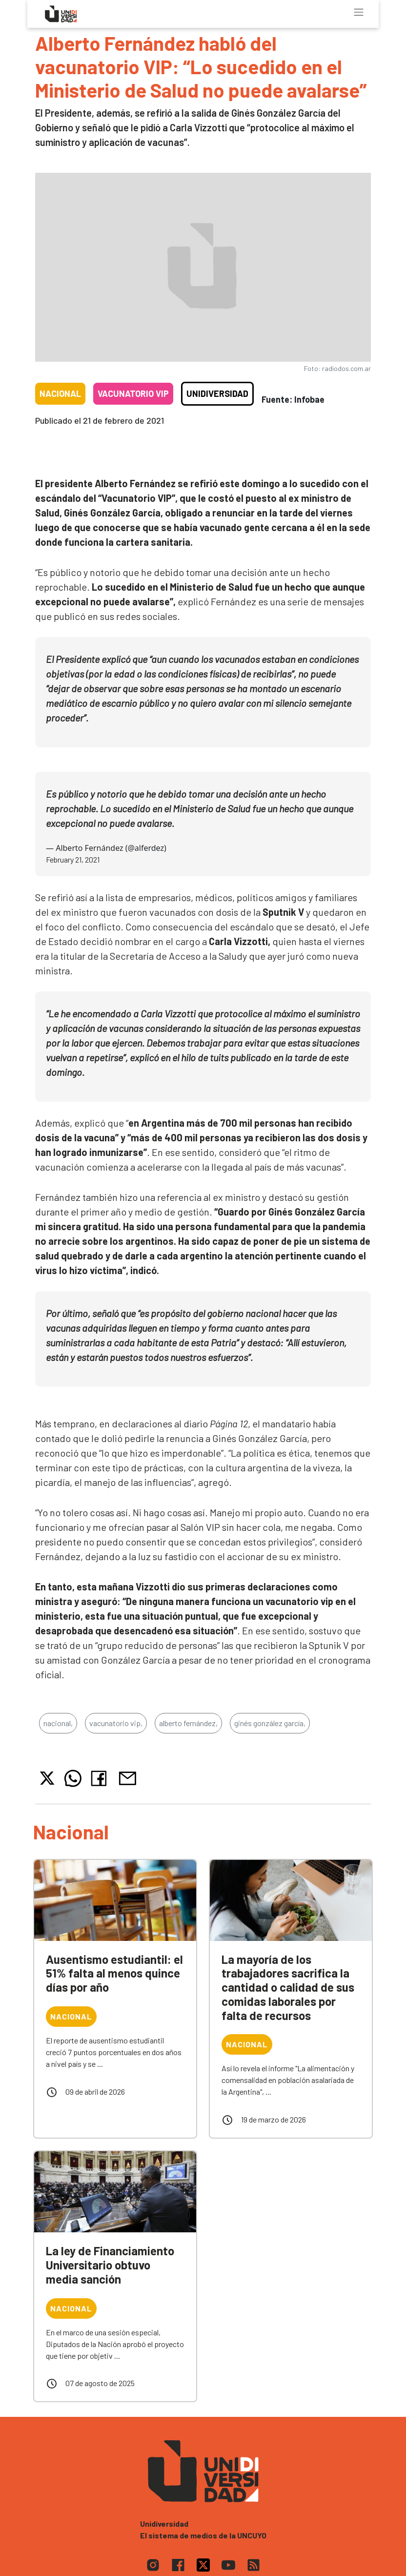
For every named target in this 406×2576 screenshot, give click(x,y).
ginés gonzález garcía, (269, 1723)
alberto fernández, (188, 1723)
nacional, (58, 1723)
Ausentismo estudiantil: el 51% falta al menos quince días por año (114, 1973)
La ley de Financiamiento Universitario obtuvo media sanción (110, 2265)
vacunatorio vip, (115, 1723)
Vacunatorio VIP (133, 393)
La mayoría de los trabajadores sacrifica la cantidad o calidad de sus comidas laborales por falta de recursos (288, 1987)
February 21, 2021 (73, 859)
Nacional (60, 393)
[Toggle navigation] (358, 12)
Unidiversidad (217, 393)
